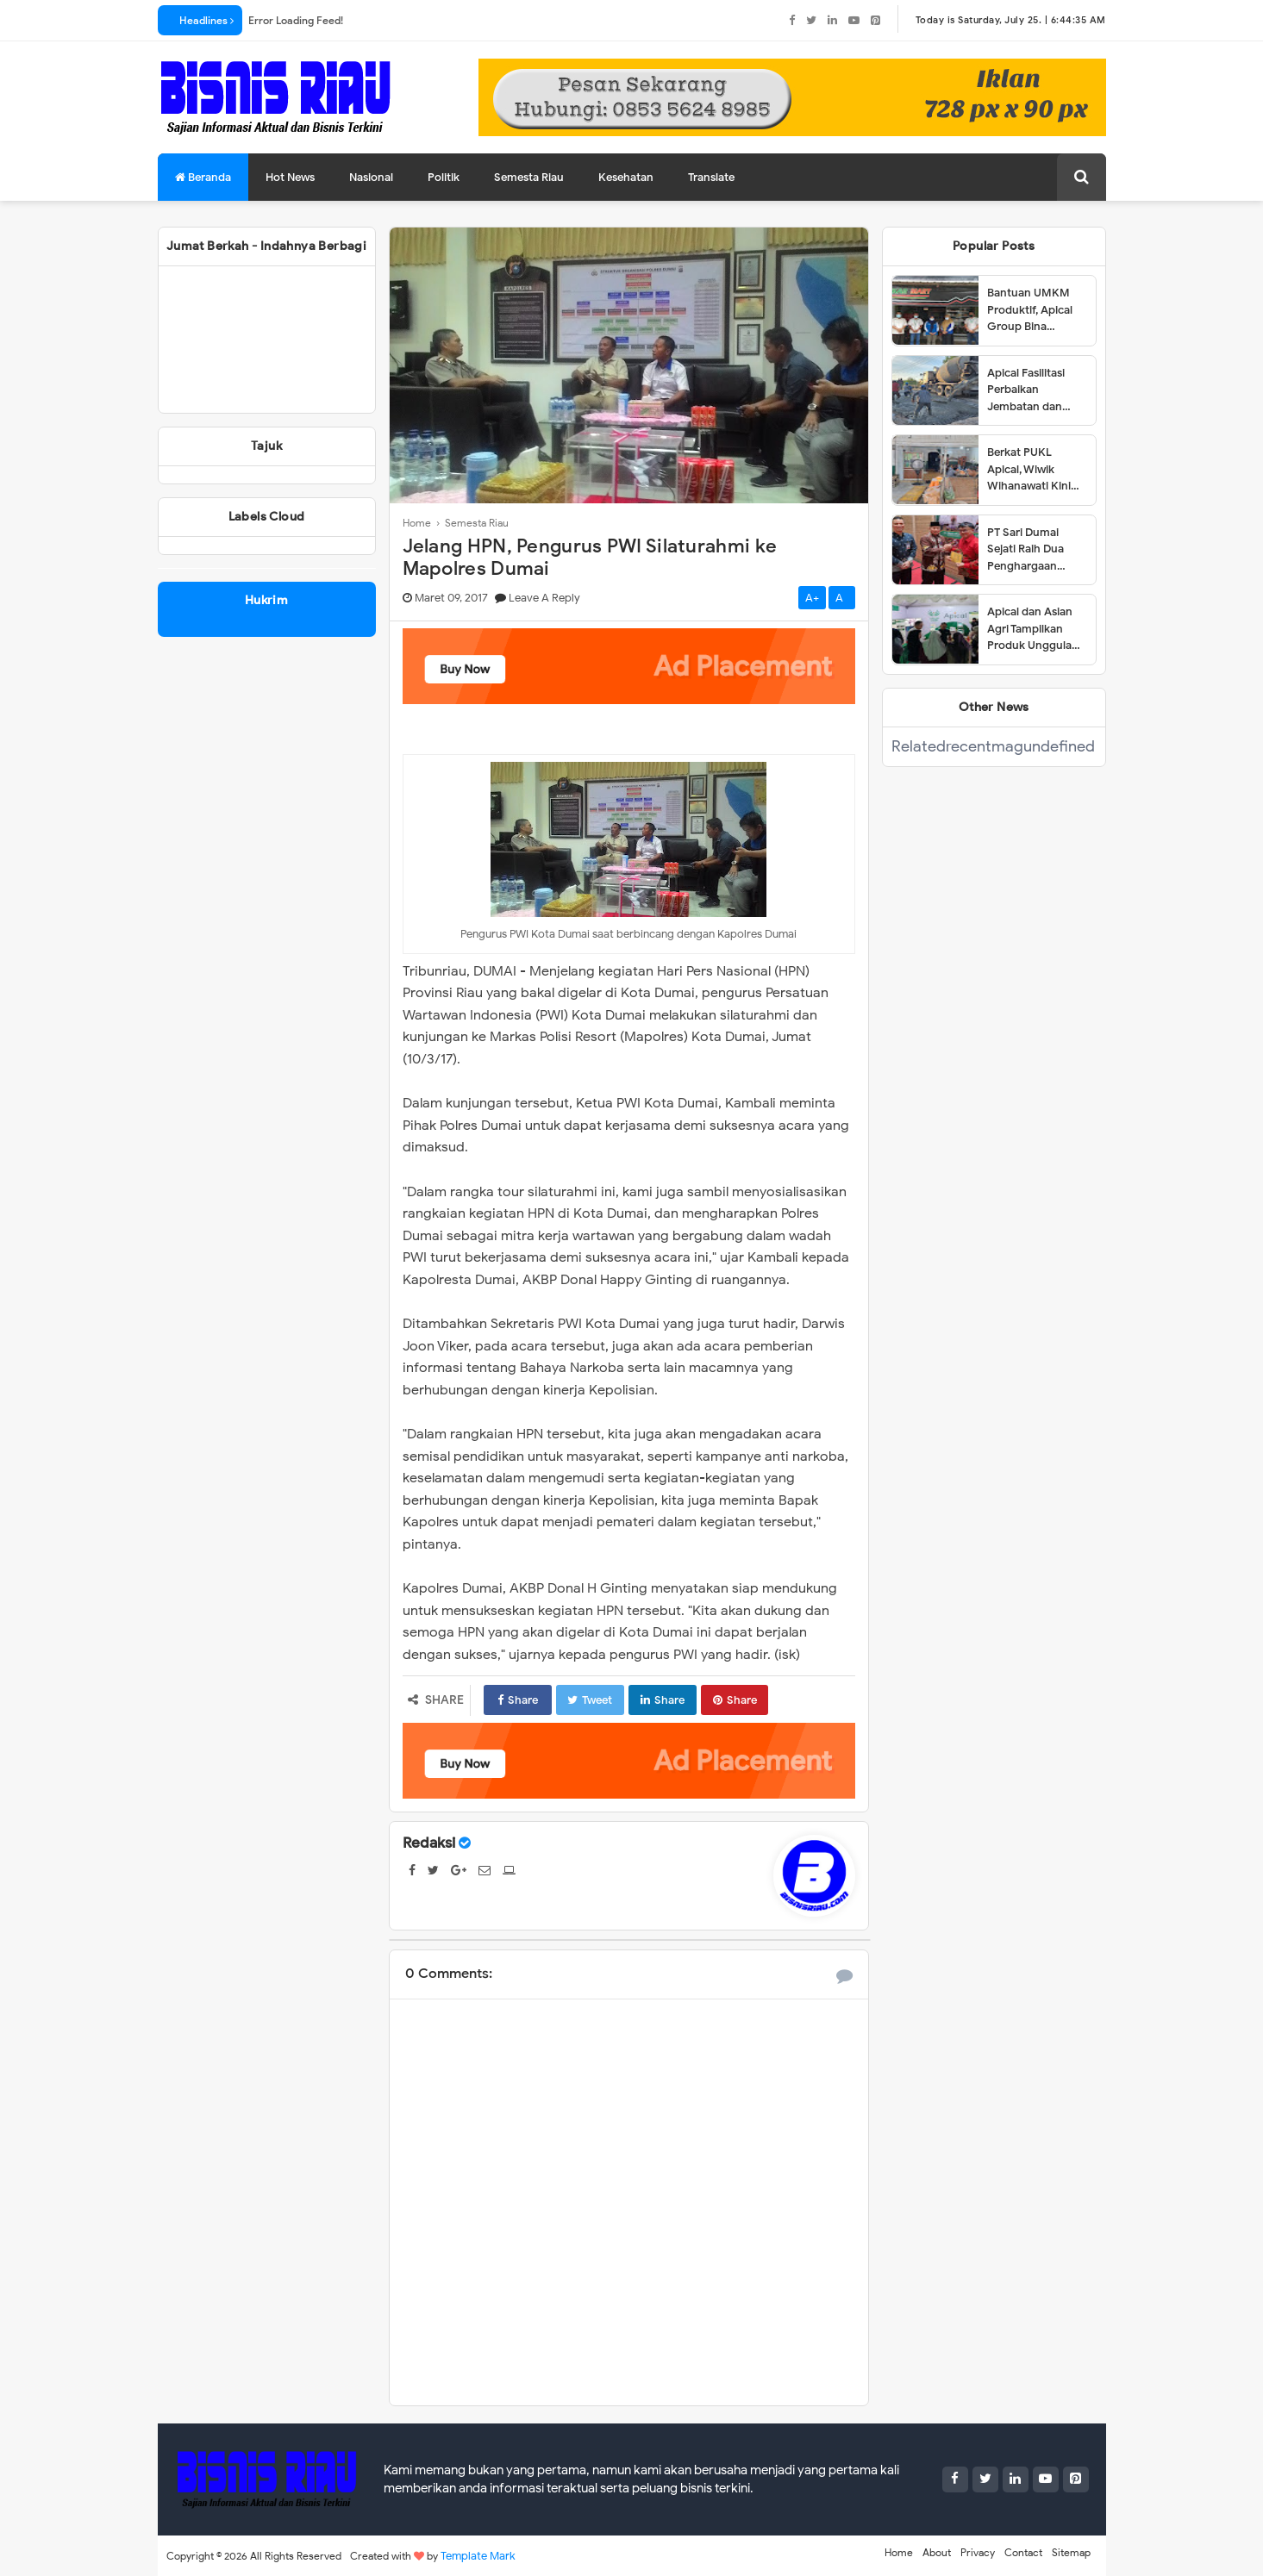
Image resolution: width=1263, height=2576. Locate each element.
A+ (812, 597)
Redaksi (429, 1843)
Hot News (290, 177)
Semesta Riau (529, 177)
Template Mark (478, 2555)
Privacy (977, 2552)
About (936, 2552)
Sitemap (1071, 2552)
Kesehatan (625, 177)
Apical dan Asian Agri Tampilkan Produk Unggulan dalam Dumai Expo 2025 (1035, 629)
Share (517, 1700)
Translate (711, 177)
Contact (1023, 2552)
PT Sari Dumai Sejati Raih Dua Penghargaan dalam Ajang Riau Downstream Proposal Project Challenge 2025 (1032, 550)
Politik (444, 177)
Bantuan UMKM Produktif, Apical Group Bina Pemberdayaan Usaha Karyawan (1030, 310)
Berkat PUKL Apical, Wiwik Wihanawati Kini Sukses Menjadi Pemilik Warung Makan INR (1029, 470)
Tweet (589, 1700)
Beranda (203, 177)
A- (841, 597)
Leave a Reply (544, 597)
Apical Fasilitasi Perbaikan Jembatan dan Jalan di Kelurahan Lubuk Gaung (1035, 390)
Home (899, 2552)
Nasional (371, 177)
